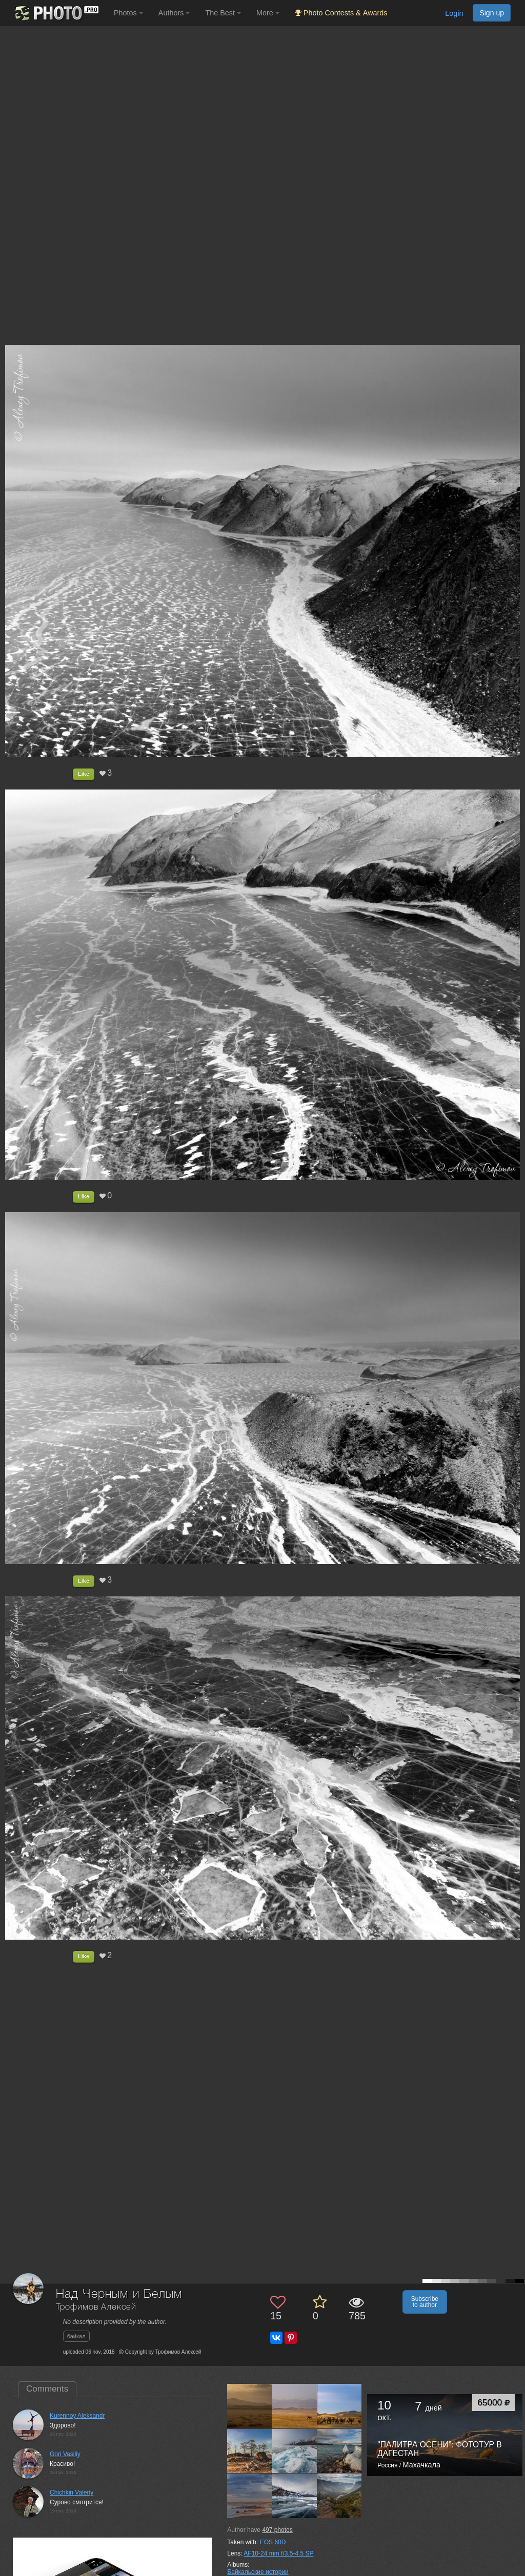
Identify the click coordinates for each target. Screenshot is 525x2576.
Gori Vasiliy (65, 2454)
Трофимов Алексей (96, 2307)
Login (454, 13)
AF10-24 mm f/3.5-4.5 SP (278, 2553)
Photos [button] (128, 12)
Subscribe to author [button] (424, 2302)
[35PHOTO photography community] (55, 13)
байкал (76, 2336)
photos (277, 2529)
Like (83, 774)
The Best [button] (223, 12)
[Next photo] (514, 1120)
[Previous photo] (9, 1120)
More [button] (267, 12)
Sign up (491, 12)
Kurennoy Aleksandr (77, 2415)
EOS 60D (273, 2542)
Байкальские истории (257, 2571)
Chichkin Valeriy (71, 2492)
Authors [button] (174, 12)
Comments (47, 2389)
